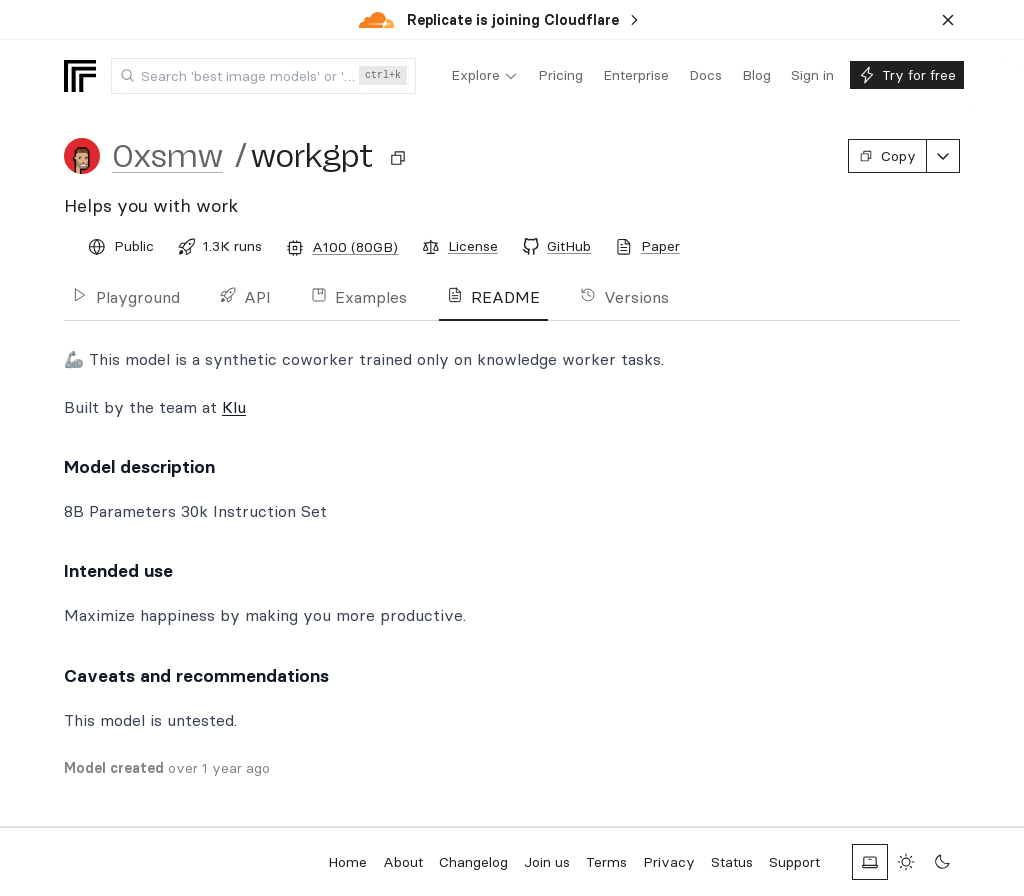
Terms (606, 862)
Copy (887, 156)
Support (794, 862)
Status (732, 862)
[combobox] (263, 76)
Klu (234, 407)
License (473, 246)
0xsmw (167, 156)
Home (347, 862)
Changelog (473, 862)
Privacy (669, 862)
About (403, 862)
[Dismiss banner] (948, 20)
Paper (660, 246)
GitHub (569, 246)
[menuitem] (484, 76)
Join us (547, 862)
